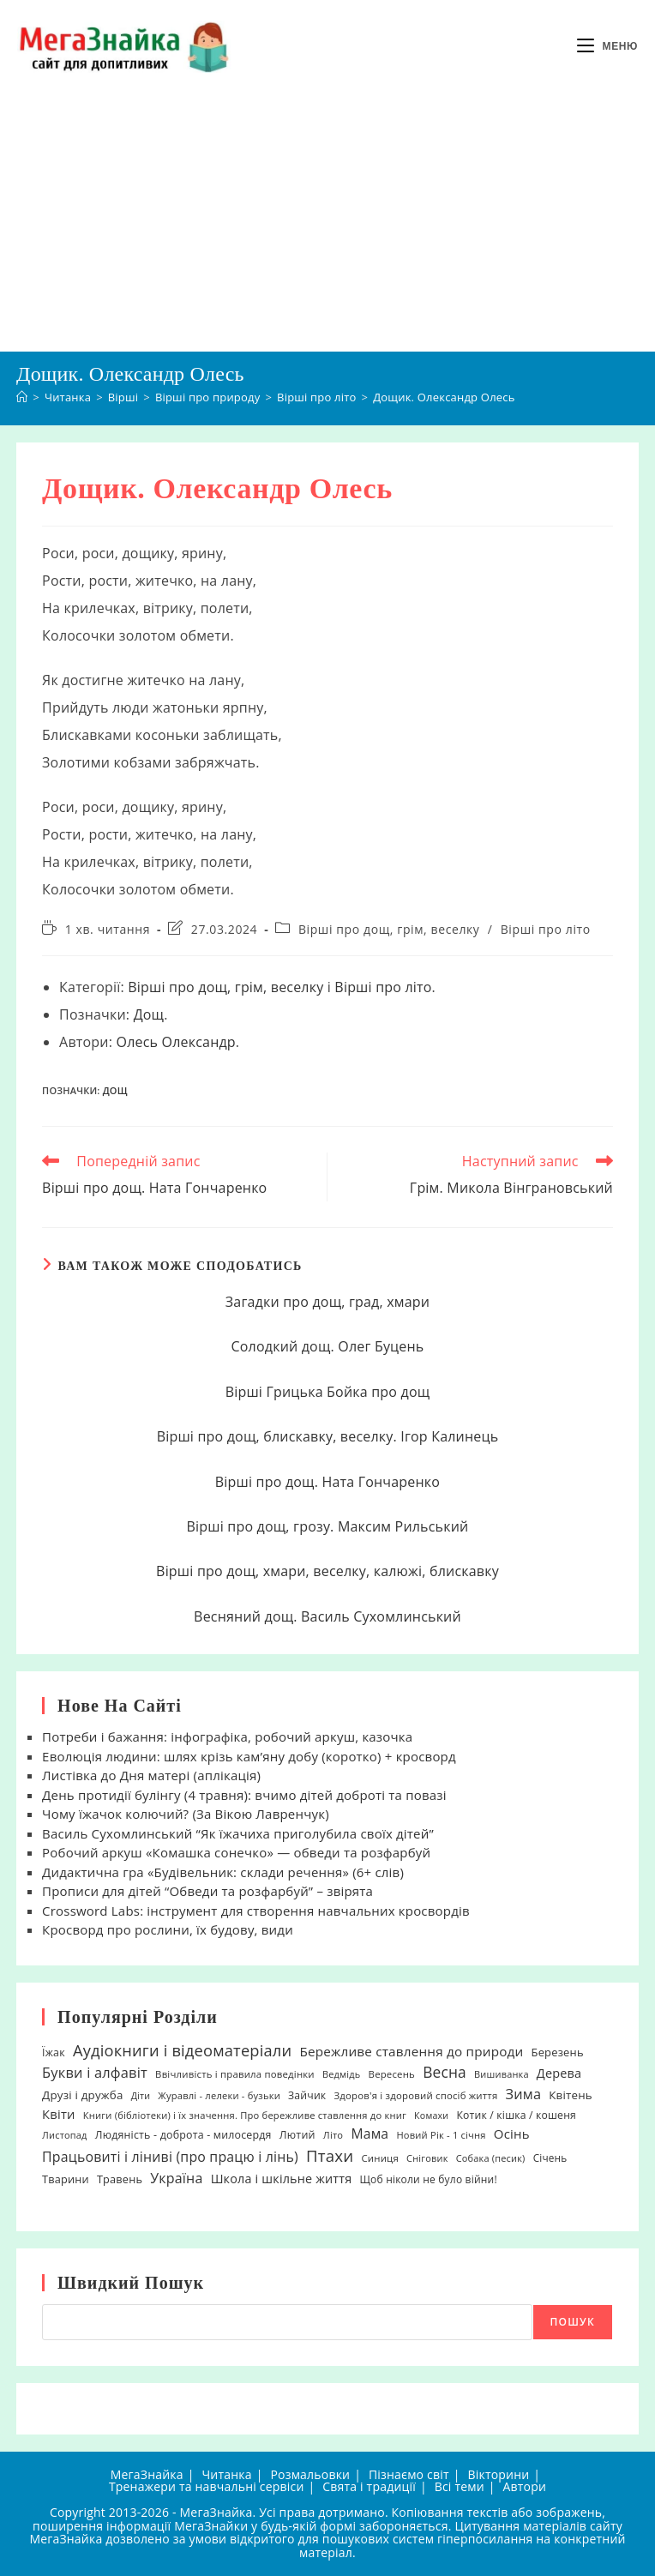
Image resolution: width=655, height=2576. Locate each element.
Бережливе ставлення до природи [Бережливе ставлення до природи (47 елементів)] (411, 2051)
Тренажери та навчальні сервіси (206, 2486)
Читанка (226, 2474)
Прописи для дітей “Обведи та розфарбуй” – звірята (207, 1890)
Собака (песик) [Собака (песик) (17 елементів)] (491, 2158)
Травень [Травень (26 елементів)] (119, 2179)
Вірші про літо (546, 929)
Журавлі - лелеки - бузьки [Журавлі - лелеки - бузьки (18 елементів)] (219, 2095)
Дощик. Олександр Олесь (443, 397)
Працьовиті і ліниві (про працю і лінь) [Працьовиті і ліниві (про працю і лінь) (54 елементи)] (170, 2156)
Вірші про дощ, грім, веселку (389, 929)
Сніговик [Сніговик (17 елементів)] (427, 2158)
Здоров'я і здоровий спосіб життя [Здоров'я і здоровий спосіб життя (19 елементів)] (415, 2095)
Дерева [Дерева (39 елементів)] (559, 2073)
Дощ (149, 1014)
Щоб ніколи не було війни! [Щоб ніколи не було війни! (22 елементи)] (427, 2179)
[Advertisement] (327, 222)
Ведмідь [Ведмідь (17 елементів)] (341, 2073)
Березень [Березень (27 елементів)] (558, 2052)
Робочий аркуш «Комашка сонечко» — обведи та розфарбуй (236, 1852)
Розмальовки (310, 2474)
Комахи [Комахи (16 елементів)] (431, 2116)
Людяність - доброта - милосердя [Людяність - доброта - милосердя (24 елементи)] (183, 2135)
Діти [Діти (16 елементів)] (141, 2096)
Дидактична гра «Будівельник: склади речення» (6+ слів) (223, 1872)
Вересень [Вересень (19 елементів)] (392, 2073)
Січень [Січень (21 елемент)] (550, 2157)
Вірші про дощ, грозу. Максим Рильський (328, 1526)
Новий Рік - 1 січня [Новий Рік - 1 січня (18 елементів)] (440, 2134)
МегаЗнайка (147, 2474)
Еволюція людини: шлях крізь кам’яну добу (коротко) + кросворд (249, 1756)
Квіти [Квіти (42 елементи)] (58, 2113)
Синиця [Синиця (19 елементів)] (379, 2158)
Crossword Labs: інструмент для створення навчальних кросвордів (256, 1910)
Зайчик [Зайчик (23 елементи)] (307, 2095)
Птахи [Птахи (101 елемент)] (329, 2155)
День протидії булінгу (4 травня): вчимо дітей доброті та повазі (244, 1794)
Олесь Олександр (175, 1041)
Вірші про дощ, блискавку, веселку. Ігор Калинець (328, 1436)
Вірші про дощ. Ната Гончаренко (327, 1481)
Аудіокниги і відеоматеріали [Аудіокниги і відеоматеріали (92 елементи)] (182, 2050)
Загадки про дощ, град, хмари (327, 1301)
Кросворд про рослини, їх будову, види (167, 1929)
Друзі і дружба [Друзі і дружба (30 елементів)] (82, 2095)
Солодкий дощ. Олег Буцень (327, 1346)
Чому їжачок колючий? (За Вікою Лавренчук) (185, 1813)
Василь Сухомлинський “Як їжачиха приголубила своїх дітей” (238, 1833)
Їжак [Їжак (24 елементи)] (53, 2052)
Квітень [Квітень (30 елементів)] (570, 2095)
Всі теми (459, 2486)
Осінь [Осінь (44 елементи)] (512, 2133)
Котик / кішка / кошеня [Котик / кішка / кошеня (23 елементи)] (516, 2115)
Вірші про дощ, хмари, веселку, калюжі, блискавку (327, 1571)
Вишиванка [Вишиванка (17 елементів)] (501, 2073)
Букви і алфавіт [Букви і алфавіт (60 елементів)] (94, 2072)
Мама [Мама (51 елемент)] (369, 2133)
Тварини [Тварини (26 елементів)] (65, 2179)
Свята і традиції (369, 2486)
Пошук (572, 2321)
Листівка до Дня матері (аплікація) (151, 1775)
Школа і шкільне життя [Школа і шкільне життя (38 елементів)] (281, 2178)
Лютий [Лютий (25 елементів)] (297, 2135)
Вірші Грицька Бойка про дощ (327, 1391)
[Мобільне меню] (607, 46)
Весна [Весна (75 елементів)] (444, 2071)
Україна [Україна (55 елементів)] (176, 2178)
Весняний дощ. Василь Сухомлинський (327, 1616)
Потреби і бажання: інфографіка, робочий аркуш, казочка (227, 1736)
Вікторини (498, 2474)
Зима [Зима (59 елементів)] (524, 2094)
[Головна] (21, 397)
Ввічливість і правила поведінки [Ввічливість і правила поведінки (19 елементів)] (235, 2073)
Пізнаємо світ (409, 2474)
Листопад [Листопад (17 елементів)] (64, 2134)
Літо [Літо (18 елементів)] (333, 2134)
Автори (525, 2486)
